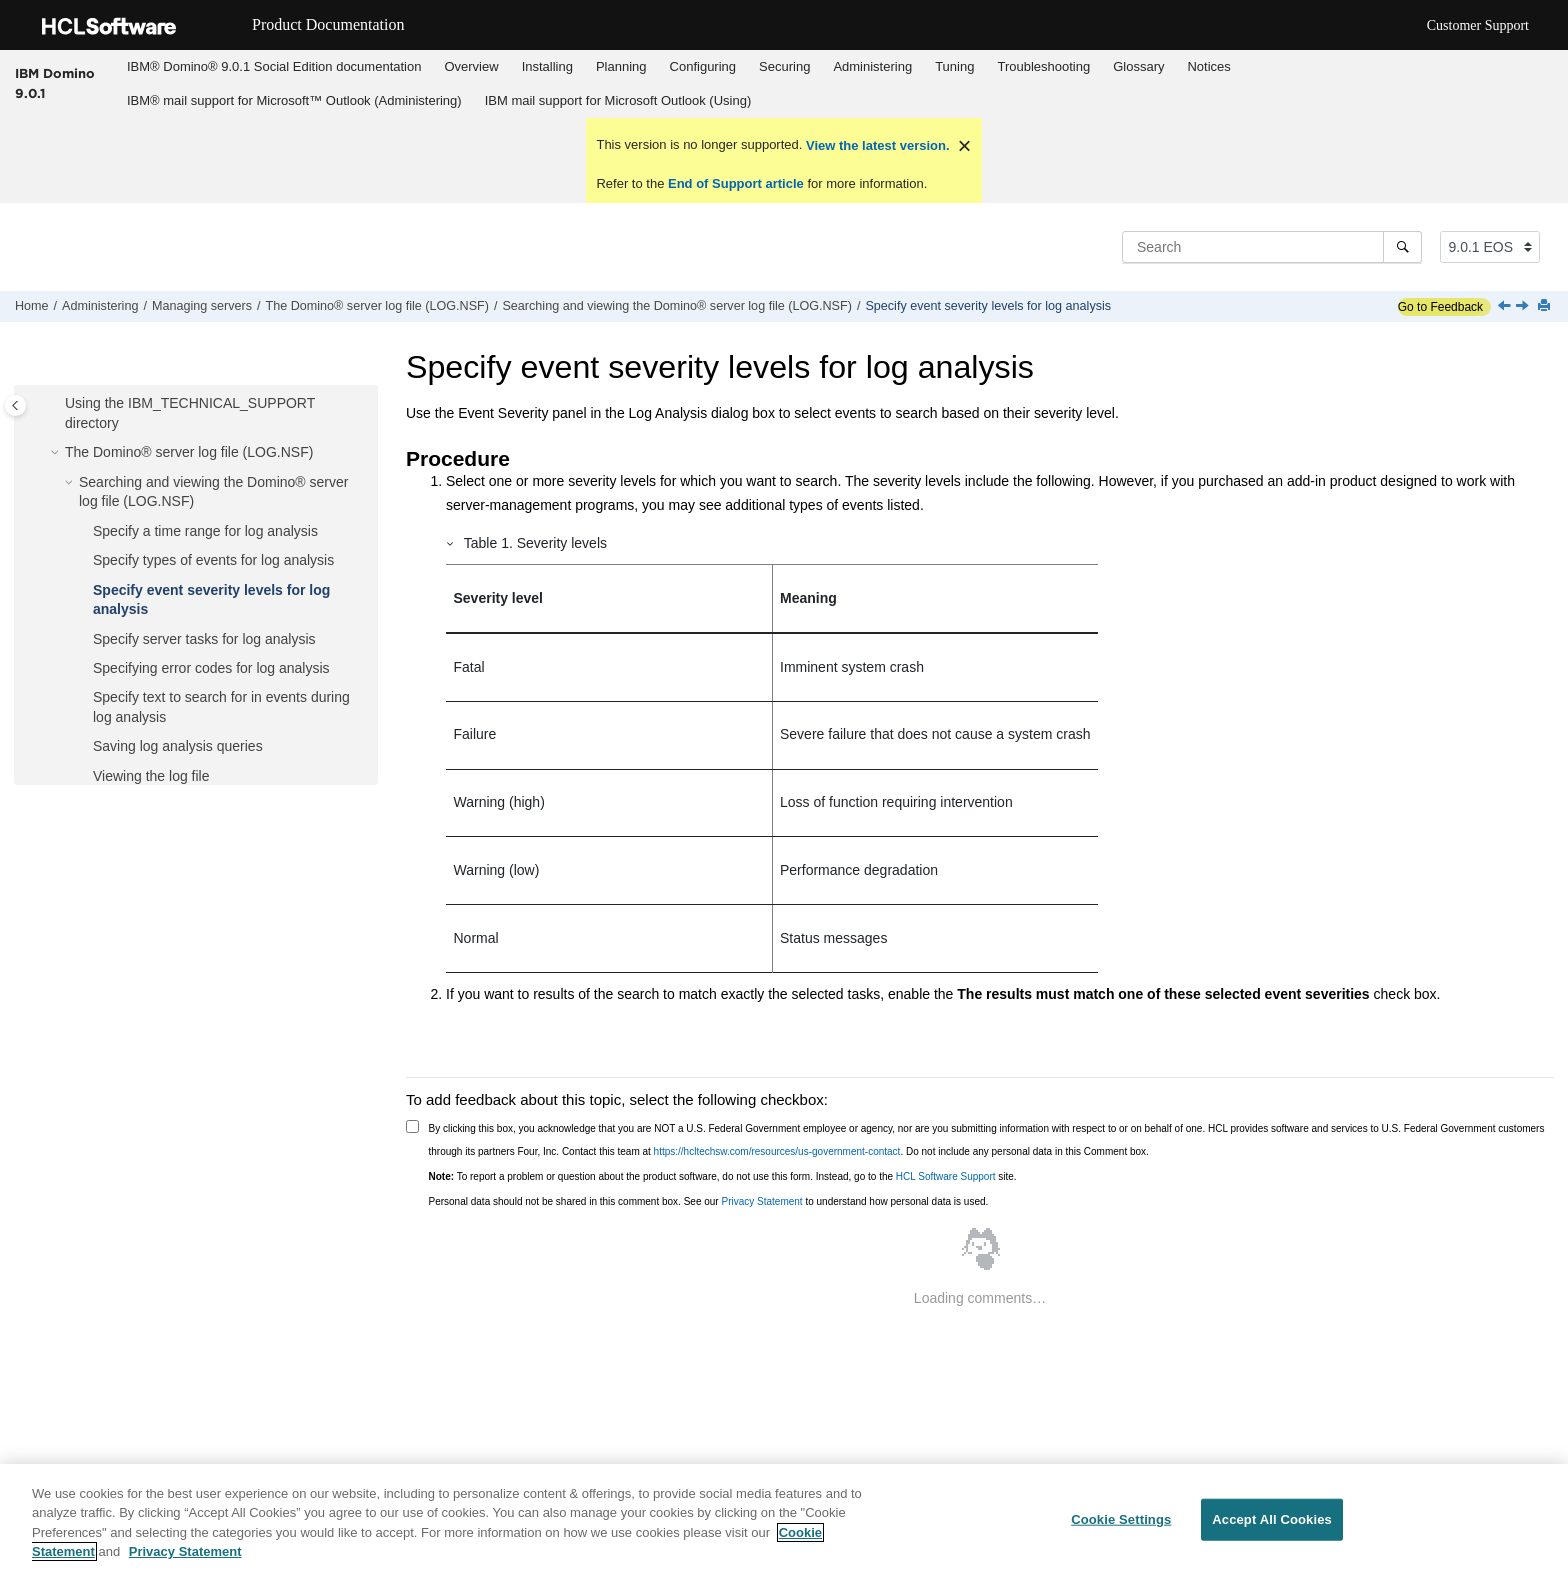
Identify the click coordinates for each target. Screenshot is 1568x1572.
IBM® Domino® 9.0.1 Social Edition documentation (274, 66)
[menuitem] (273, 67)
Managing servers (202, 306)
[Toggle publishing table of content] (15, 405)
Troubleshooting (1043, 66)
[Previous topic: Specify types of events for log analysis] (1506, 307)
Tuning (954, 66)
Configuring (703, 66)
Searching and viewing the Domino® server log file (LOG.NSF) (676, 306)
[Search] (1402, 247)
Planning (621, 66)
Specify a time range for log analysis (205, 531)
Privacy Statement (761, 1201)
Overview (471, 66)
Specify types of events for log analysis (213, 560)
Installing (547, 66)
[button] (57, 404)
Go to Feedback (1440, 307)
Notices (1208, 66)
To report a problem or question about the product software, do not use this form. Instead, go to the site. (723, 1176)
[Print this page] (1546, 306)
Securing (784, 66)
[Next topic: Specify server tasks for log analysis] (1524, 307)
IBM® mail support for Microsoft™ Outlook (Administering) (294, 100)
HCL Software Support (946, 1176)
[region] (784, 1518)
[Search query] (1272, 247)
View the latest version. (875, 145)
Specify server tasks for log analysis (204, 639)
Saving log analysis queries (178, 746)
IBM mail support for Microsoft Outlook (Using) (618, 100)
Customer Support (1478, 25)
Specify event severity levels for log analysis (988, 306)
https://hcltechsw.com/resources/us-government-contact (777, 1151)
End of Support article (735, 183)
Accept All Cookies (1272, 1519)
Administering (872, 66)
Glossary (1138, 66)
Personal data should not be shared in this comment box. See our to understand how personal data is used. (709, 1201)
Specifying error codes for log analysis (211, 668)
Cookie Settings (1121, 1519)
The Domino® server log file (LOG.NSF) (377, 306)
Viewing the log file (151, 776)
